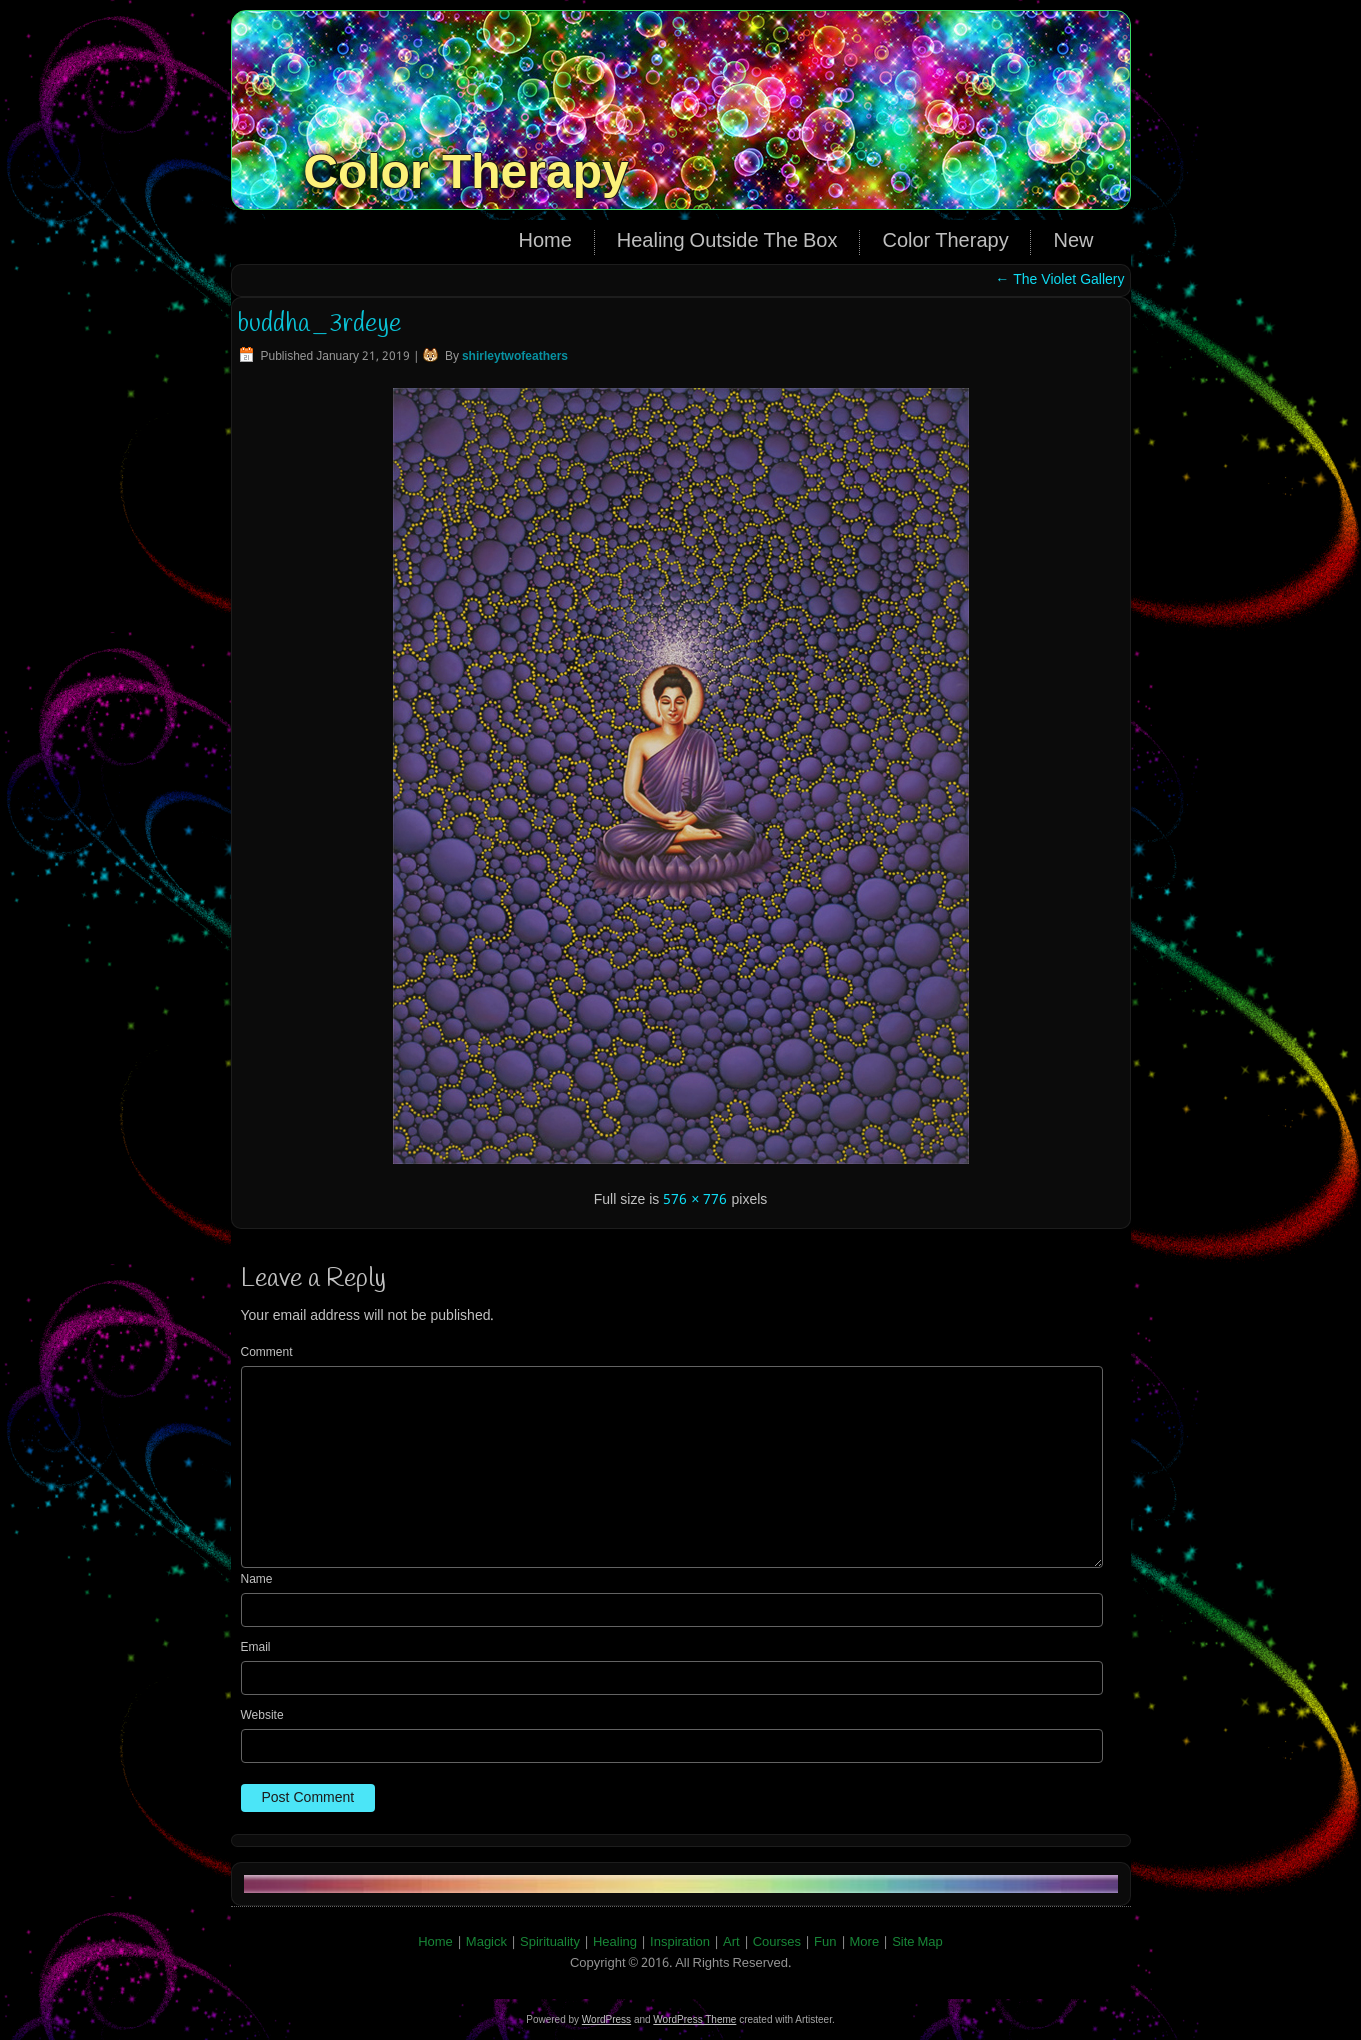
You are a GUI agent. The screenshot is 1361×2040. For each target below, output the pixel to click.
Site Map (917, 1942)
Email (256, 1648)
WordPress (606, 2019)
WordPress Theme (694, 2019)
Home (544, 242)
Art (731, 1942)
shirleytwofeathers (515, 357)
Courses (777, 1942)
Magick (486, 1942)
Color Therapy (465, 171)
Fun (825, 1942)
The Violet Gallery (1059, 280)
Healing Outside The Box (727, 242)
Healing (615, 1942)
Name (257, 1580)
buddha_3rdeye (319, 324)
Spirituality (550, 1942)
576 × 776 (695, 1200)
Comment (267, 1353)
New (1073, 242)
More (865, 1942)
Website (262, 1716)
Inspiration (680, 1942)
